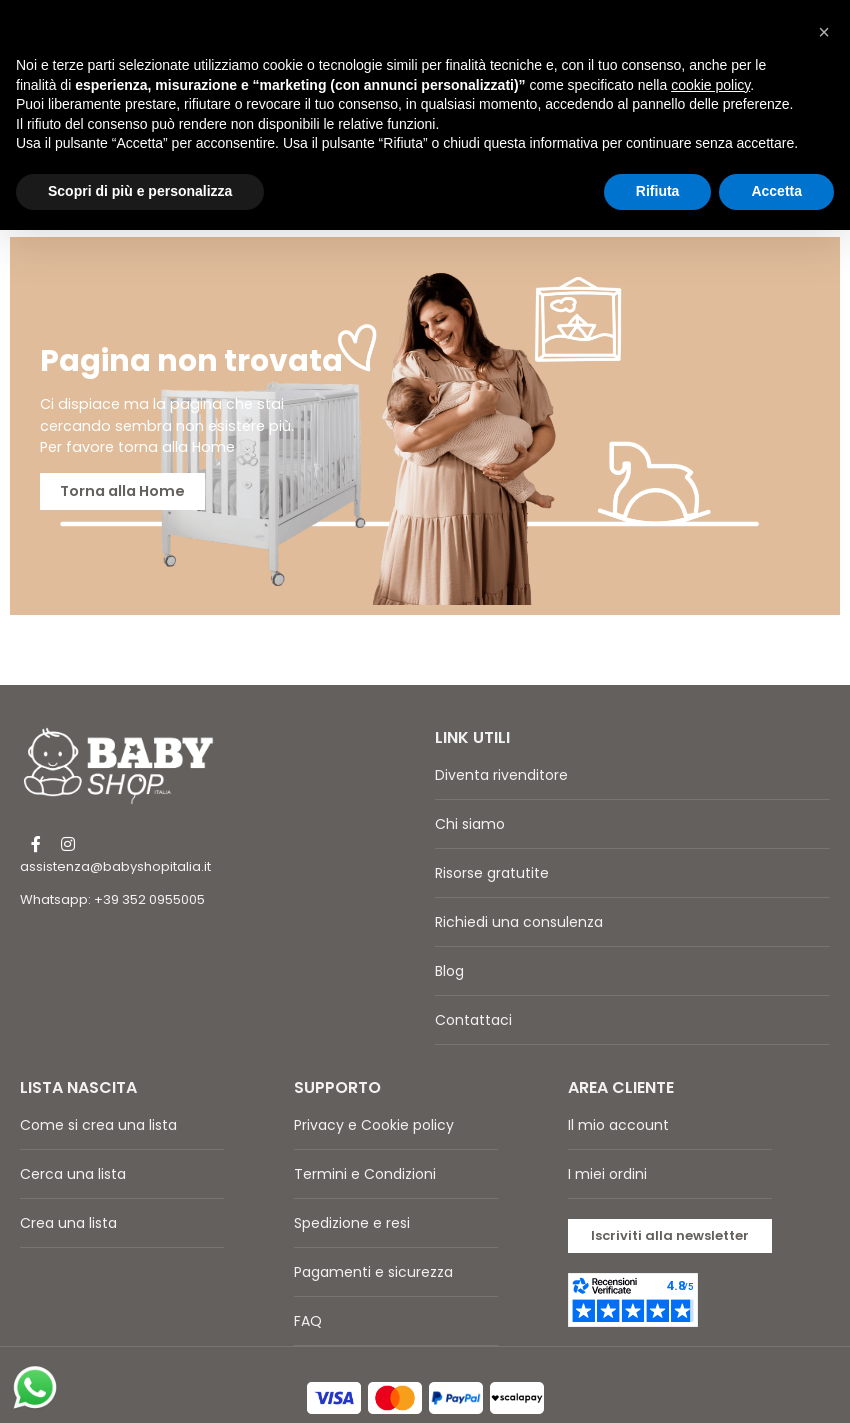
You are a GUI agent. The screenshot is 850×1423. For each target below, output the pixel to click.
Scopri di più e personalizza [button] (140, 191)
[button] (670, 1198)
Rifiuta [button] (658, 191)
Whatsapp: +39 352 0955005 (112, 861)
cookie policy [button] (710, 85)
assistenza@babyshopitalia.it (115, 828)
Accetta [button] (776, 191)
